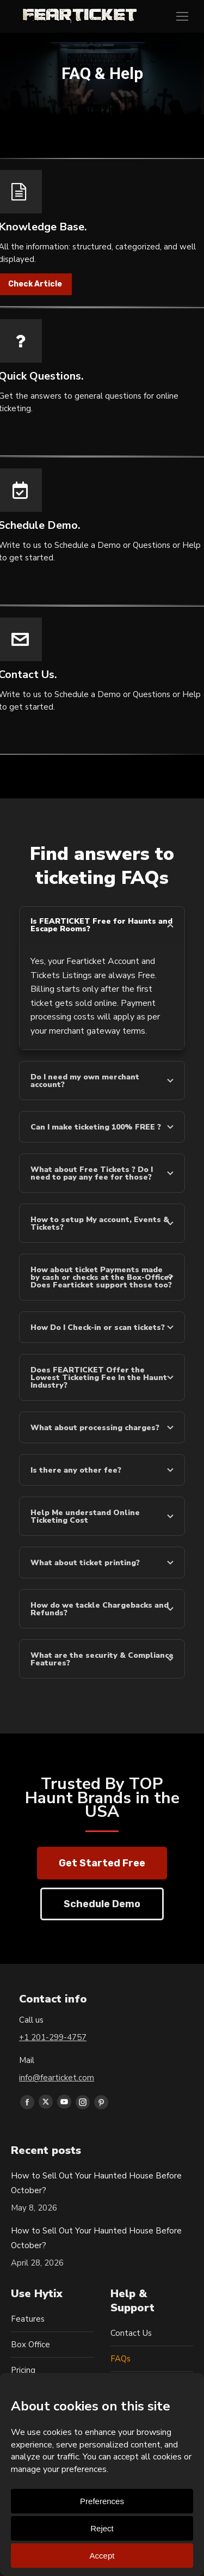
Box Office (30, 2344)
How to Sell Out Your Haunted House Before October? (96, 2183)
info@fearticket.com (56, 2077)
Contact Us (131, 2333)
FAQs (120, 2358)
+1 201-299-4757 (52, 2037)
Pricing (23, 2370)
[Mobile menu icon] (182, 16)
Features (28, 2318)
